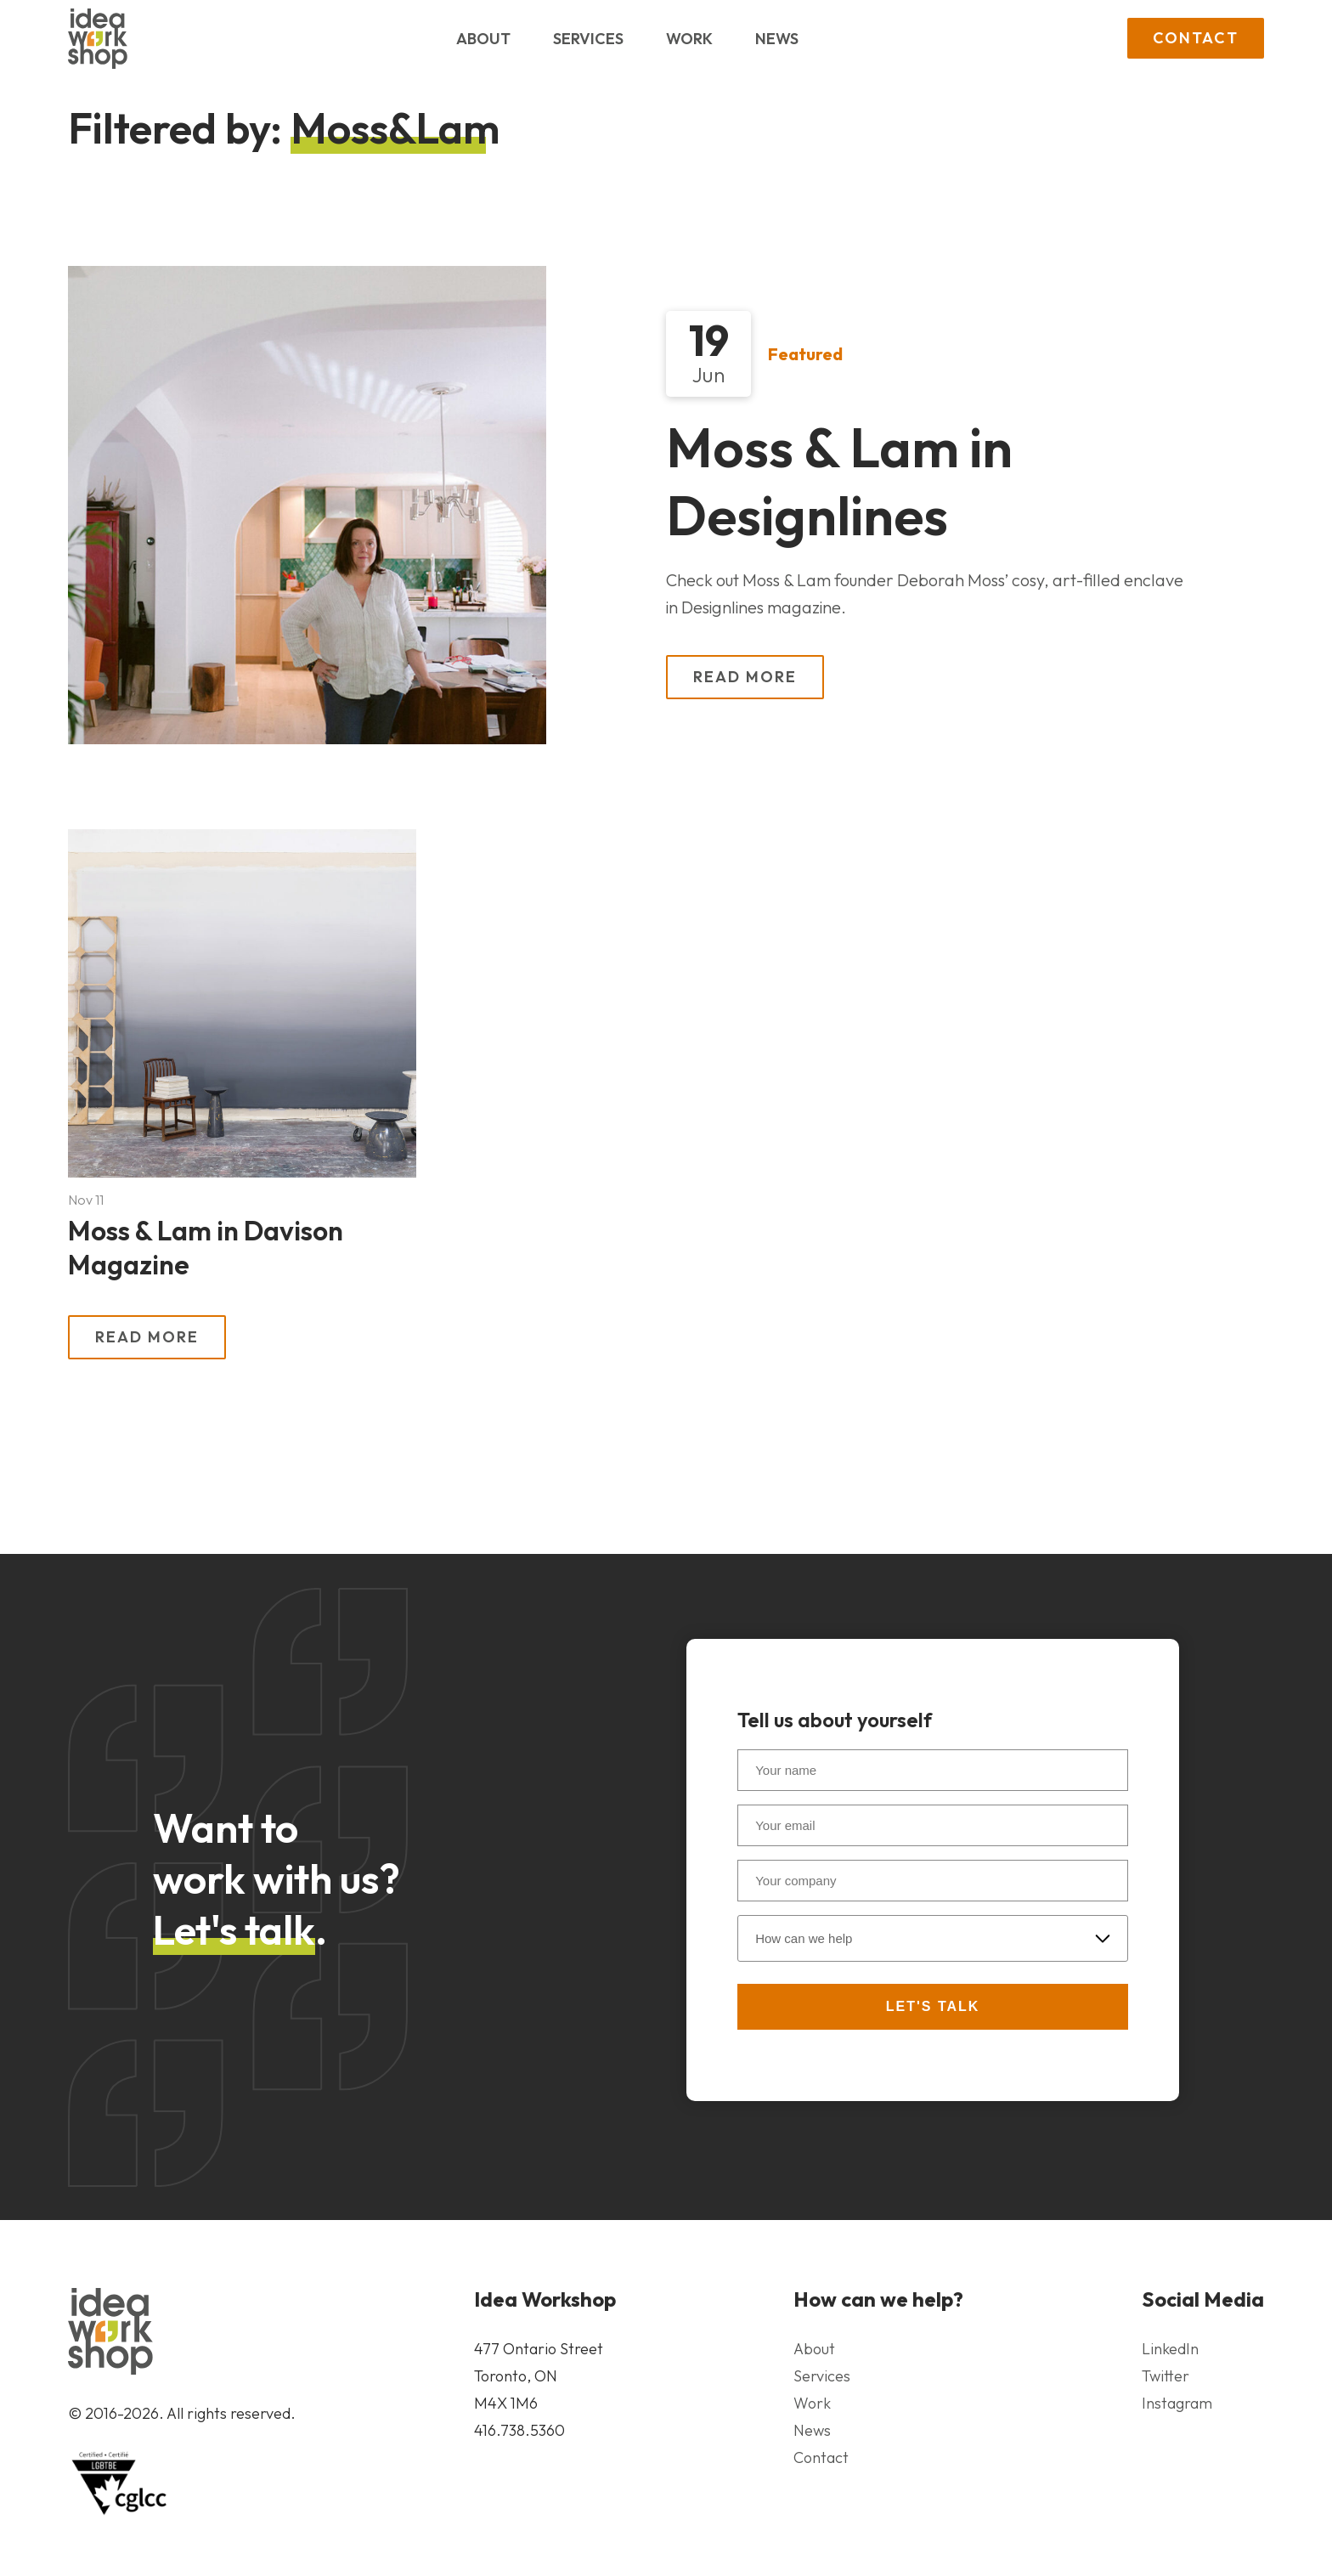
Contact (1196, 38)
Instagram (1177, 2403)
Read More (745, 676)
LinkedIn (1170, 2349)
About (483, 38)
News (777, 38)
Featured (805, 353)
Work (689, 38)
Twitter (1165, 2376)
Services (588, 38)
